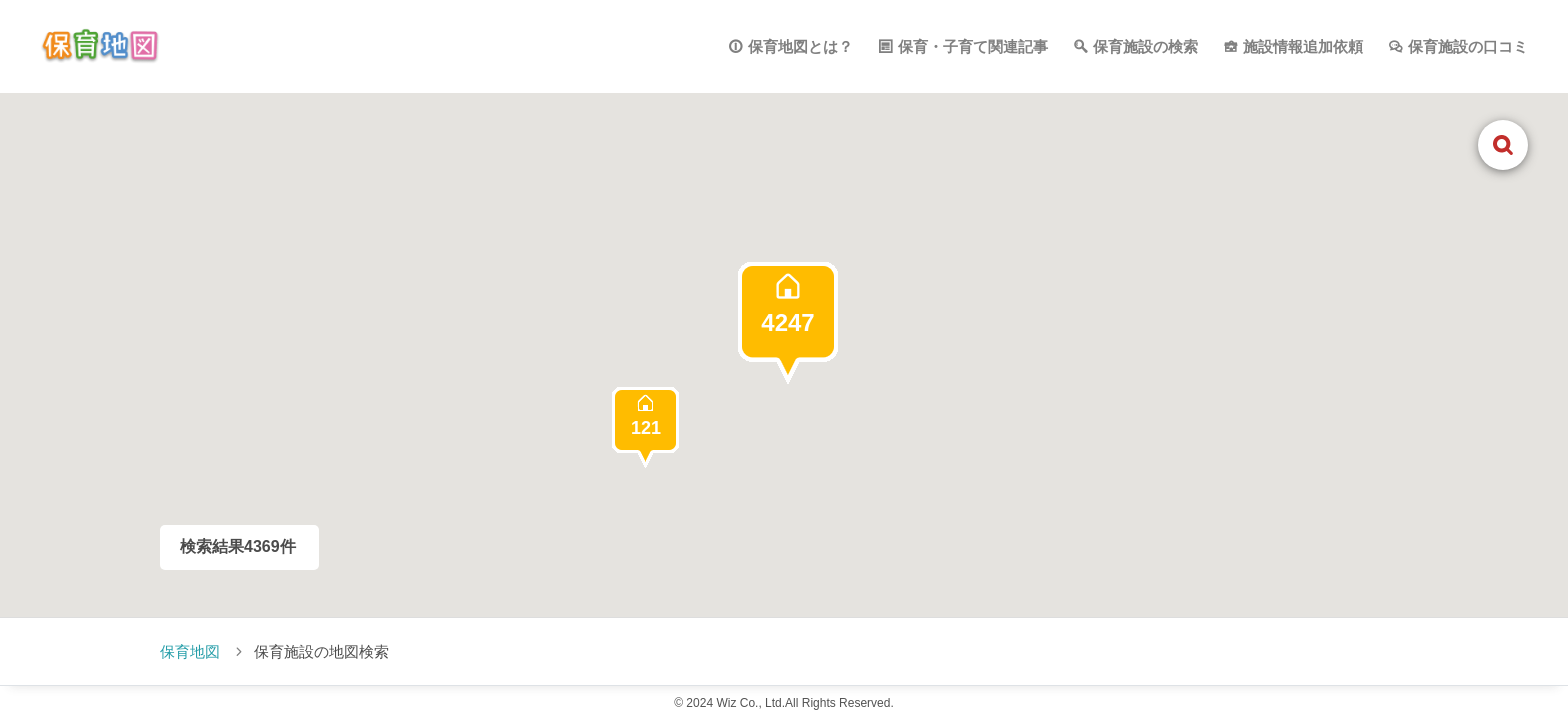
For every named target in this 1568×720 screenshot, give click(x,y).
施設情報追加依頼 (1303, 46)
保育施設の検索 (1145, 46)
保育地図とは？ (800, 46)
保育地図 (190, 651)
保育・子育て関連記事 (973, 46)
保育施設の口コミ (1468, 46)
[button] (788, 323)
